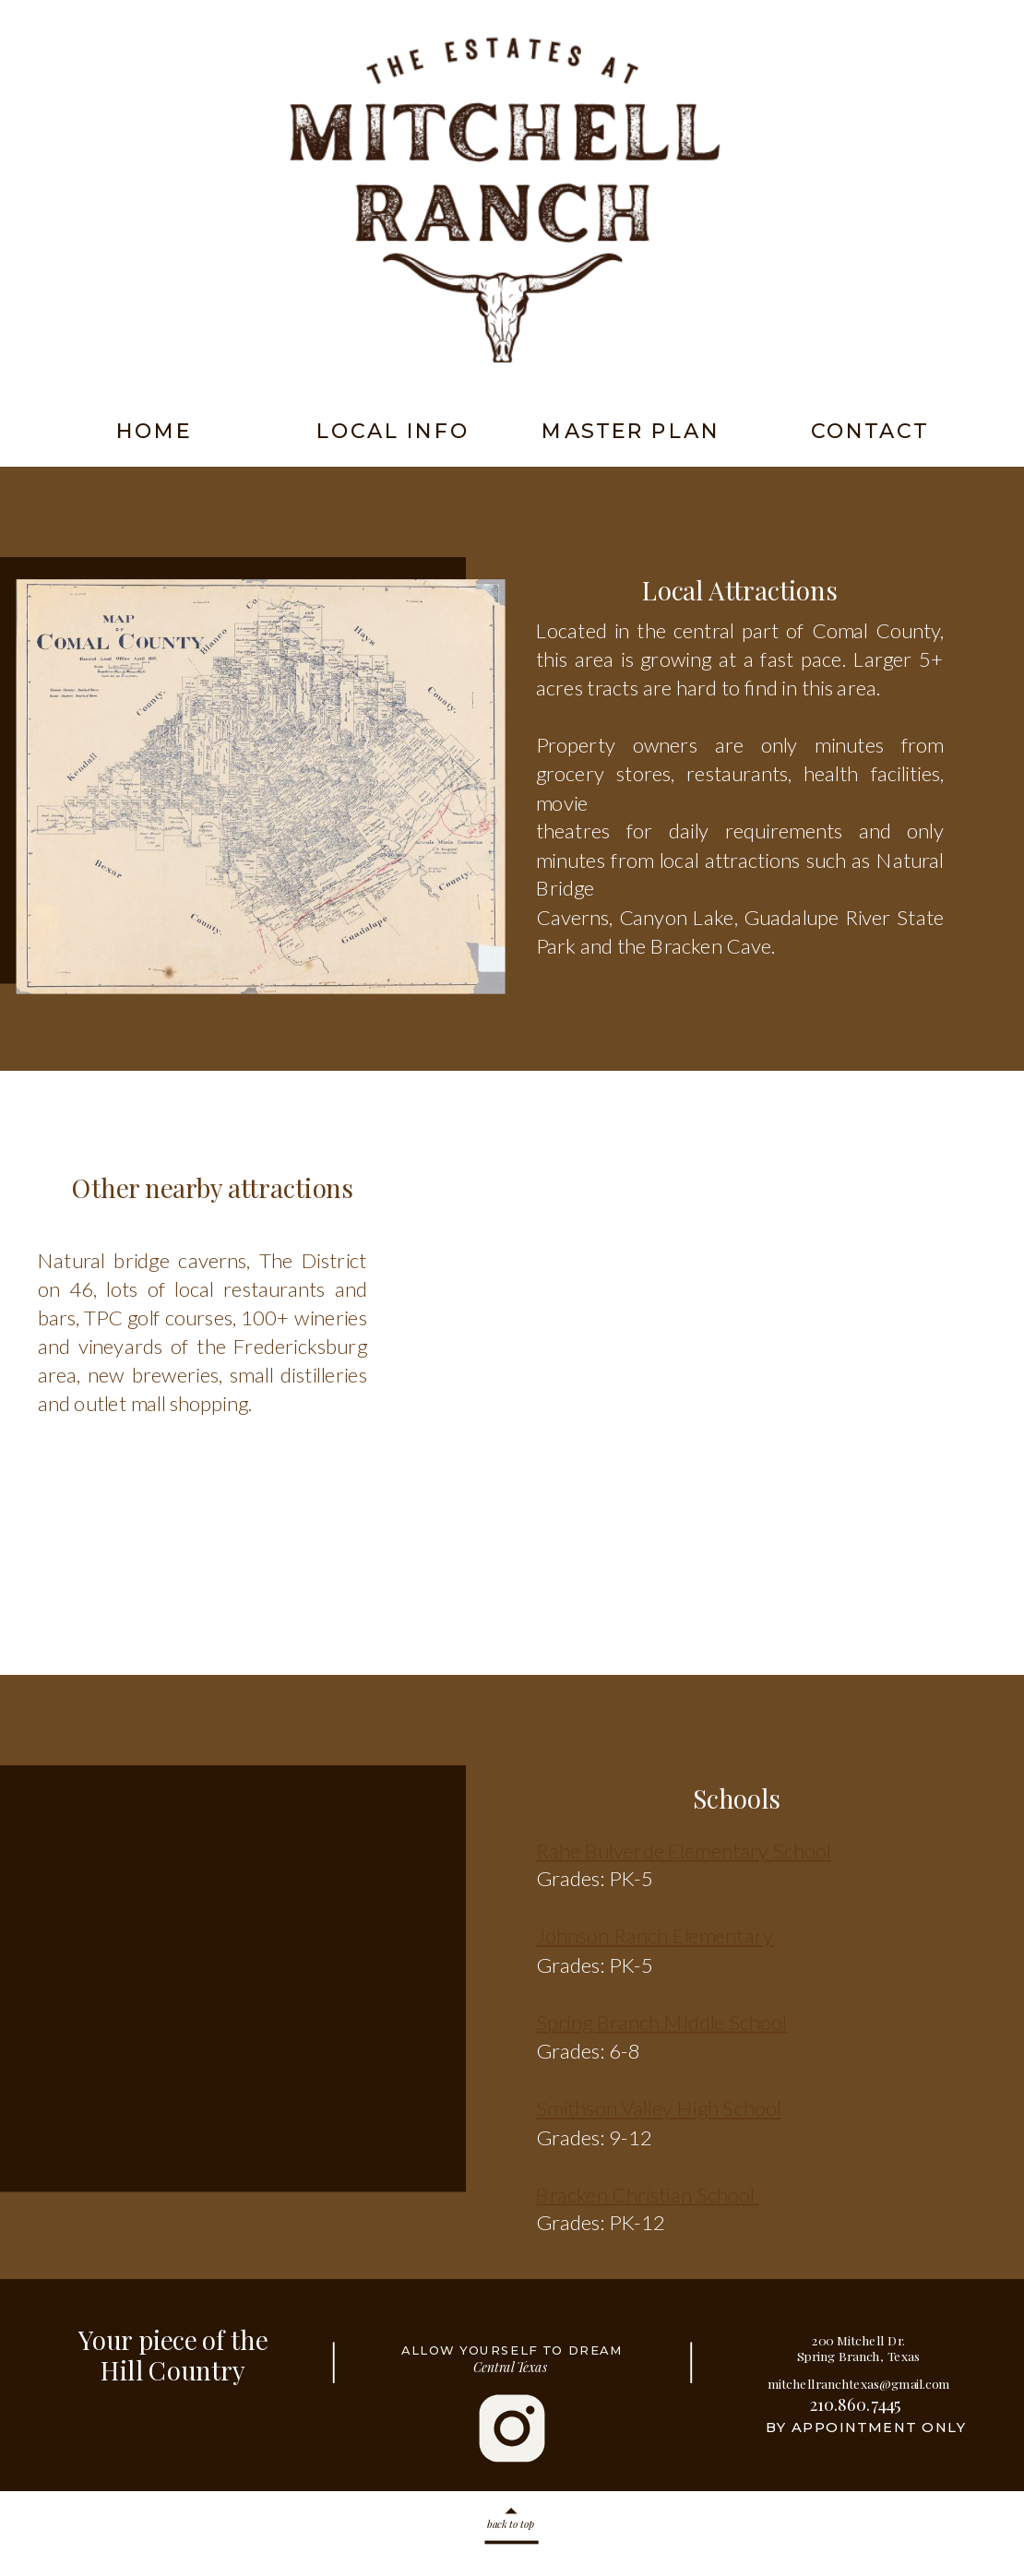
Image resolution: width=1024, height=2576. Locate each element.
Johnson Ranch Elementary (654, 1935)
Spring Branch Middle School (661, 2021)
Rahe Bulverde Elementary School (683, 1849)
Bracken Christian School (647, 2193)
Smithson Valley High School (658, 2107)
